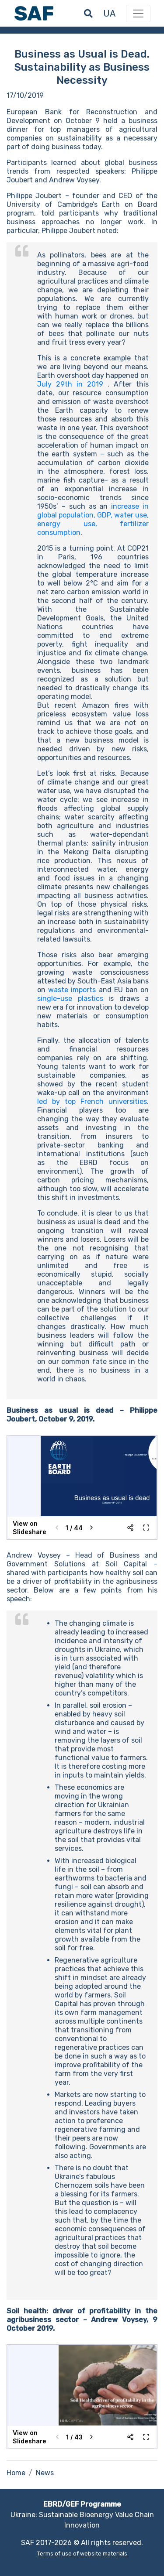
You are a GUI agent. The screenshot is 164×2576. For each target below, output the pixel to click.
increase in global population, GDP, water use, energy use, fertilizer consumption (93, 519)
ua (109, 13)
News (45, 2473)
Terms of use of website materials (82, 2553)
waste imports (72, 990)
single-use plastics (70, 998)
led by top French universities (92, 1101)
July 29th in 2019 (70, 384)
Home (16, 2473)
